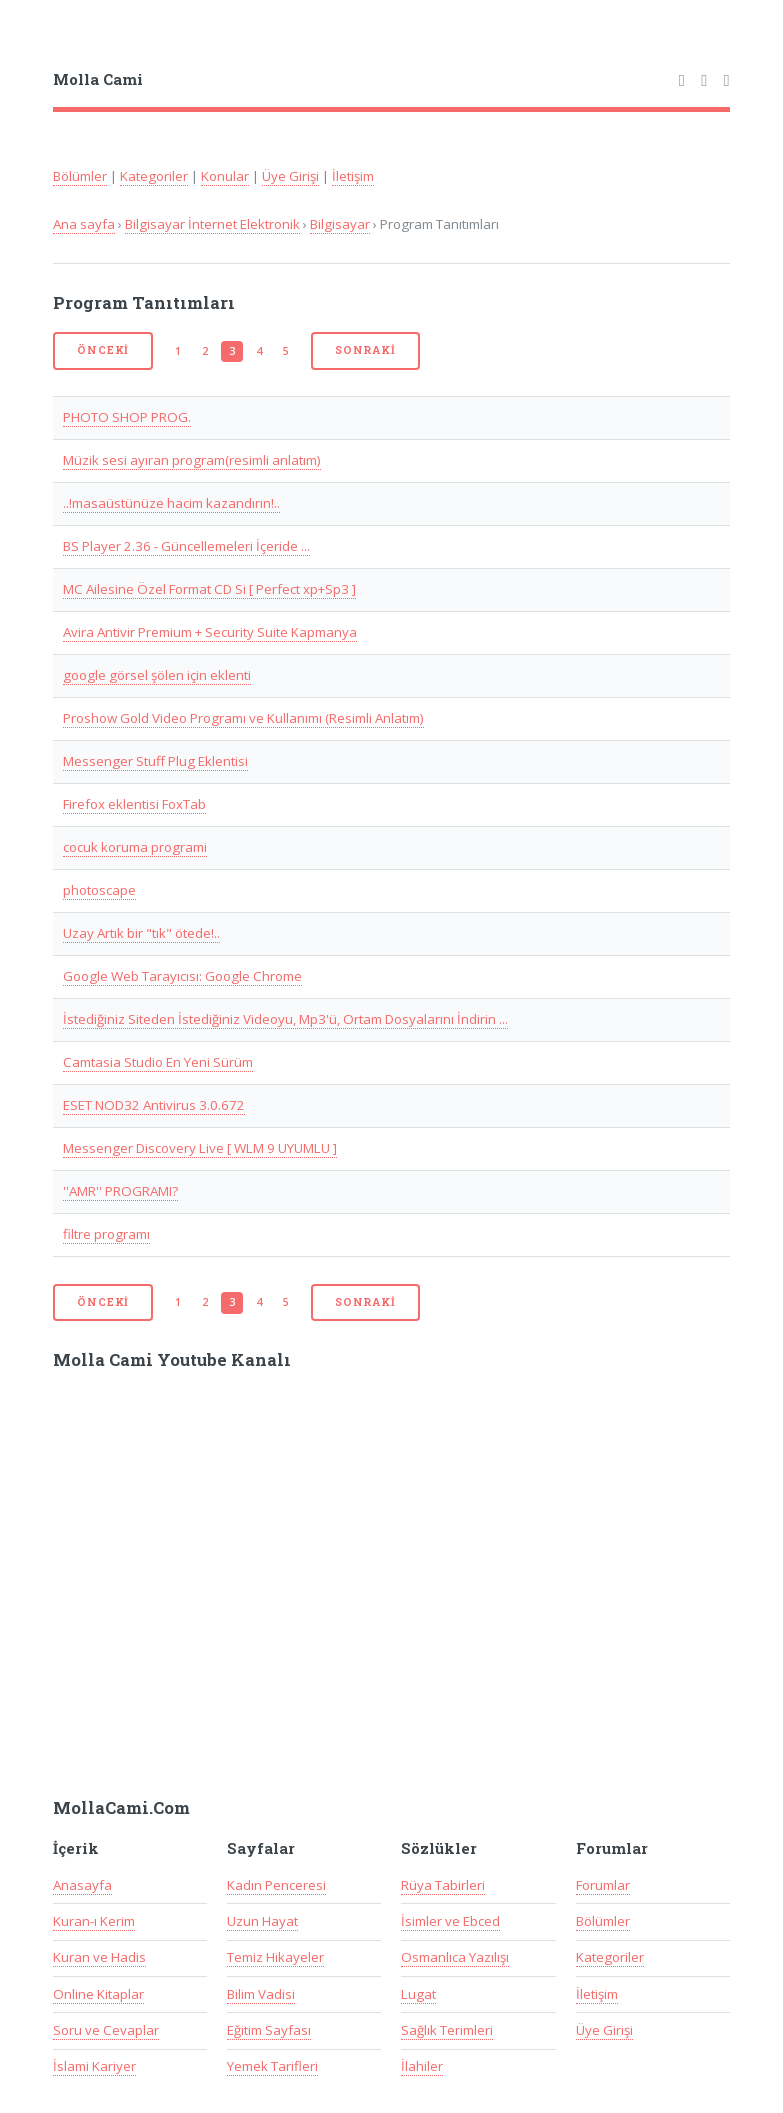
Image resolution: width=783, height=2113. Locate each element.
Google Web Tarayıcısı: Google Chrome (182, 976)
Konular (225, 176)
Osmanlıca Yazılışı (455, 1957)
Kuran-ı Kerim (94, 1921)
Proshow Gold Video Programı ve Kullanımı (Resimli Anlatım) (243, 718)
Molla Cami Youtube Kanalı (172, 1360)
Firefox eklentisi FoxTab (134, 804)
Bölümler (80, 176)
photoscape (99, 890)
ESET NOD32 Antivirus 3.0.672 (154, 1105)
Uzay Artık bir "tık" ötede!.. (141, 933)
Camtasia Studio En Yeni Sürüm (158, 1062)
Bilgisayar (340, 224)
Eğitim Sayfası (269, 2030)
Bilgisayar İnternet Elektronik (212, 224)
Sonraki (365, 350)
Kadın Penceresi (276, 1885)
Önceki (103, 350)
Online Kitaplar (98, 1994)
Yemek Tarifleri (272, 2066)
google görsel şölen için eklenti (157, 675)
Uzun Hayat (262, 1921)
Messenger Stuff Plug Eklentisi (155, 761)
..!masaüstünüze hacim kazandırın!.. (171, 503)
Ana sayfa (84, 224)
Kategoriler (154, 176)
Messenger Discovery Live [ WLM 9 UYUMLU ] (200, 1148)
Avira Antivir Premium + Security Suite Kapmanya (210, 632)
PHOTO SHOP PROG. (127, 417)
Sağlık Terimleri (447, 2030)
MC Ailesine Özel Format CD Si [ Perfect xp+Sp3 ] (209, 589)
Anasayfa (82, 1885)
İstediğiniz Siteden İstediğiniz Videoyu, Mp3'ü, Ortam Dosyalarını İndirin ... (285, 1019)
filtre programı (106, 1234)
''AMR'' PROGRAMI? (120, 1191)
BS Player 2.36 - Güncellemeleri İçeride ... (186, 546)
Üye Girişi (290, 176)
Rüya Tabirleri (443, 1885)
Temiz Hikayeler (275, 1957)
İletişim (353, 176)
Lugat (418, 1994)
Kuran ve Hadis (99, 1957)
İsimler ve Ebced (450, 1921)
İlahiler (422, 2066)
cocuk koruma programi (135, 847)
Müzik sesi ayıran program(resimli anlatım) (192, 460)
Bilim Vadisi (261, 1994)
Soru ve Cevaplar (106, 2030)
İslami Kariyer (94, 2066)
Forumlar (603, 1885)
